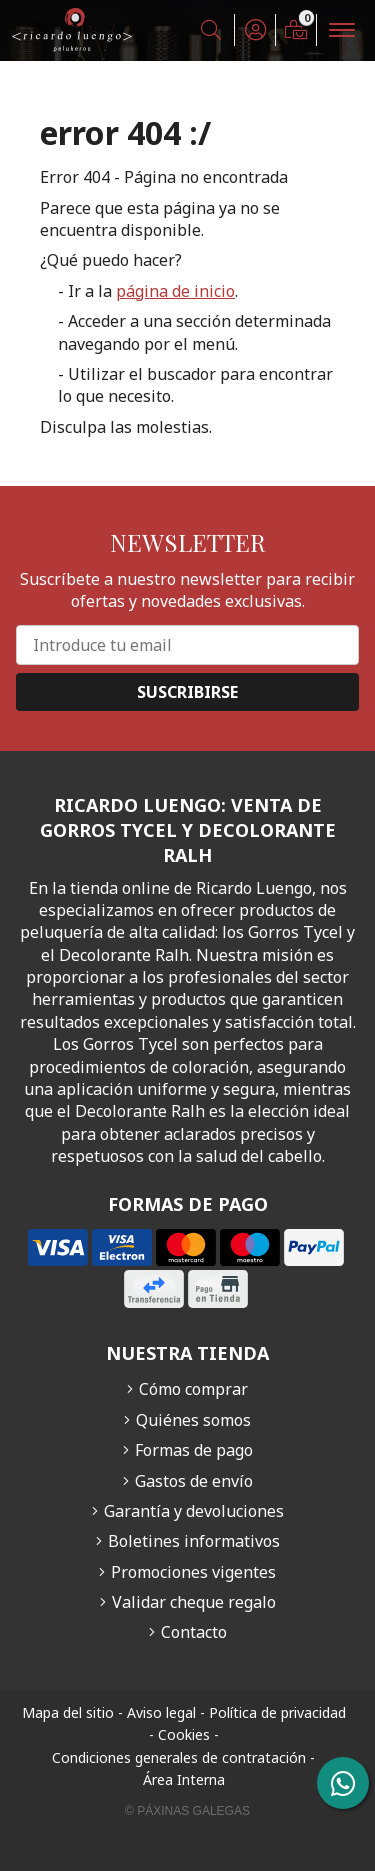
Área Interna (184, 1779)
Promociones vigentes (193, 1572)
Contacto (194, 1632)
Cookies (184, 1734)
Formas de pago (194, 1450)
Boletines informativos (194, 1541)
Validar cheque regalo (194, 1602)
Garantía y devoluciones (194, 1511)
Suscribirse (187, 692)
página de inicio (175, 291)
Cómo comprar (193, 1389)
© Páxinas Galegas (187, 1811)
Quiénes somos (193, 1420)
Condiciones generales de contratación (179, 1757)
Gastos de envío (194, 1481)
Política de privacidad (277, 1712)
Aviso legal (161, 1712)
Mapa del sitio (68, 1712)
